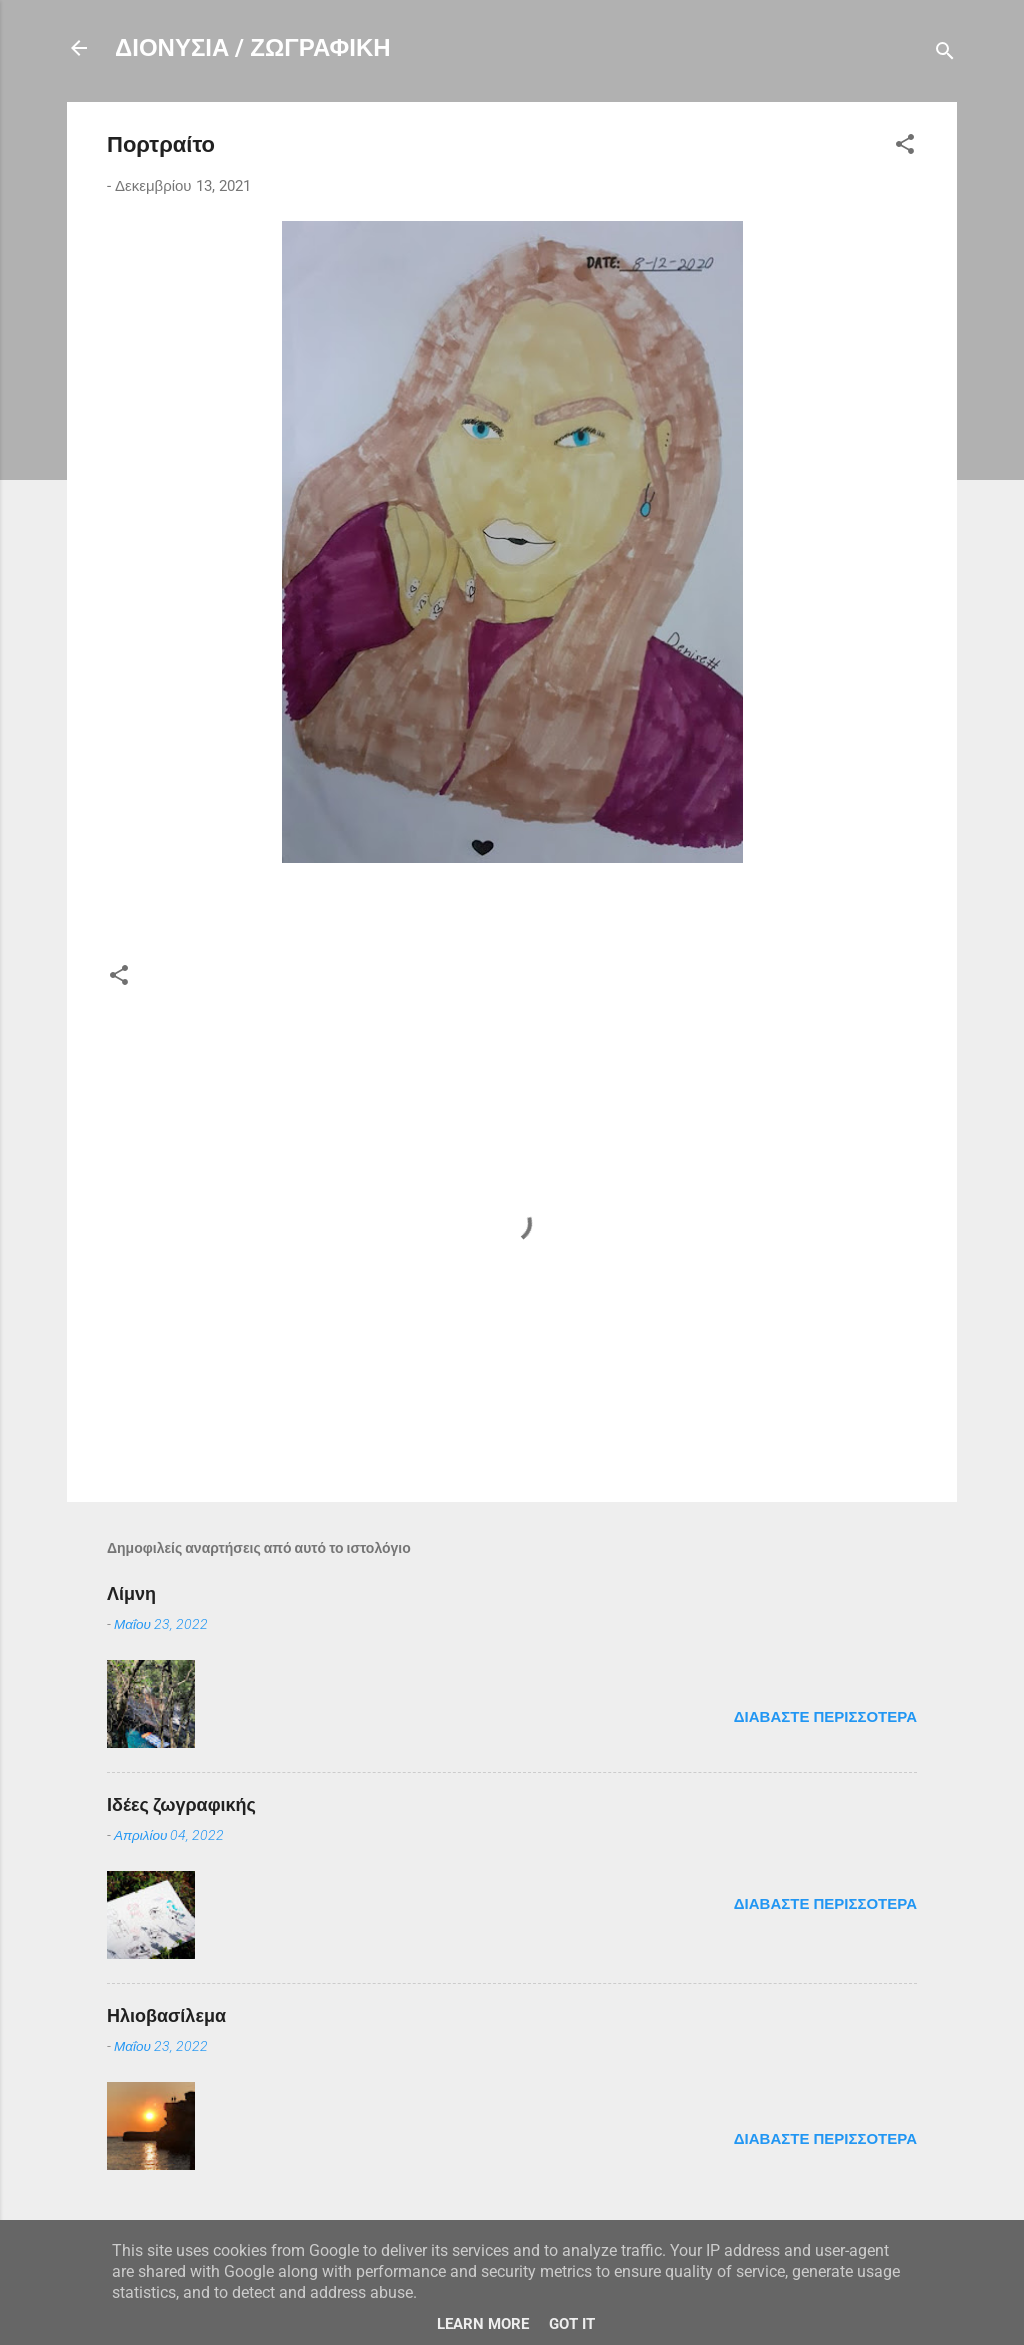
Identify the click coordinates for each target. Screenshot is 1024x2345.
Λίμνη (131, 1593)
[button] (905, 147)
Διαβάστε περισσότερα (825, 1717)
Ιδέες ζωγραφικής (181, 1804)
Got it (572, 2324)
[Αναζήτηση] (945, 54)
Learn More (483, 2324)
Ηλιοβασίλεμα (166, 2015)
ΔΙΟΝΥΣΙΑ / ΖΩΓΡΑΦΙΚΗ (253, 48)
